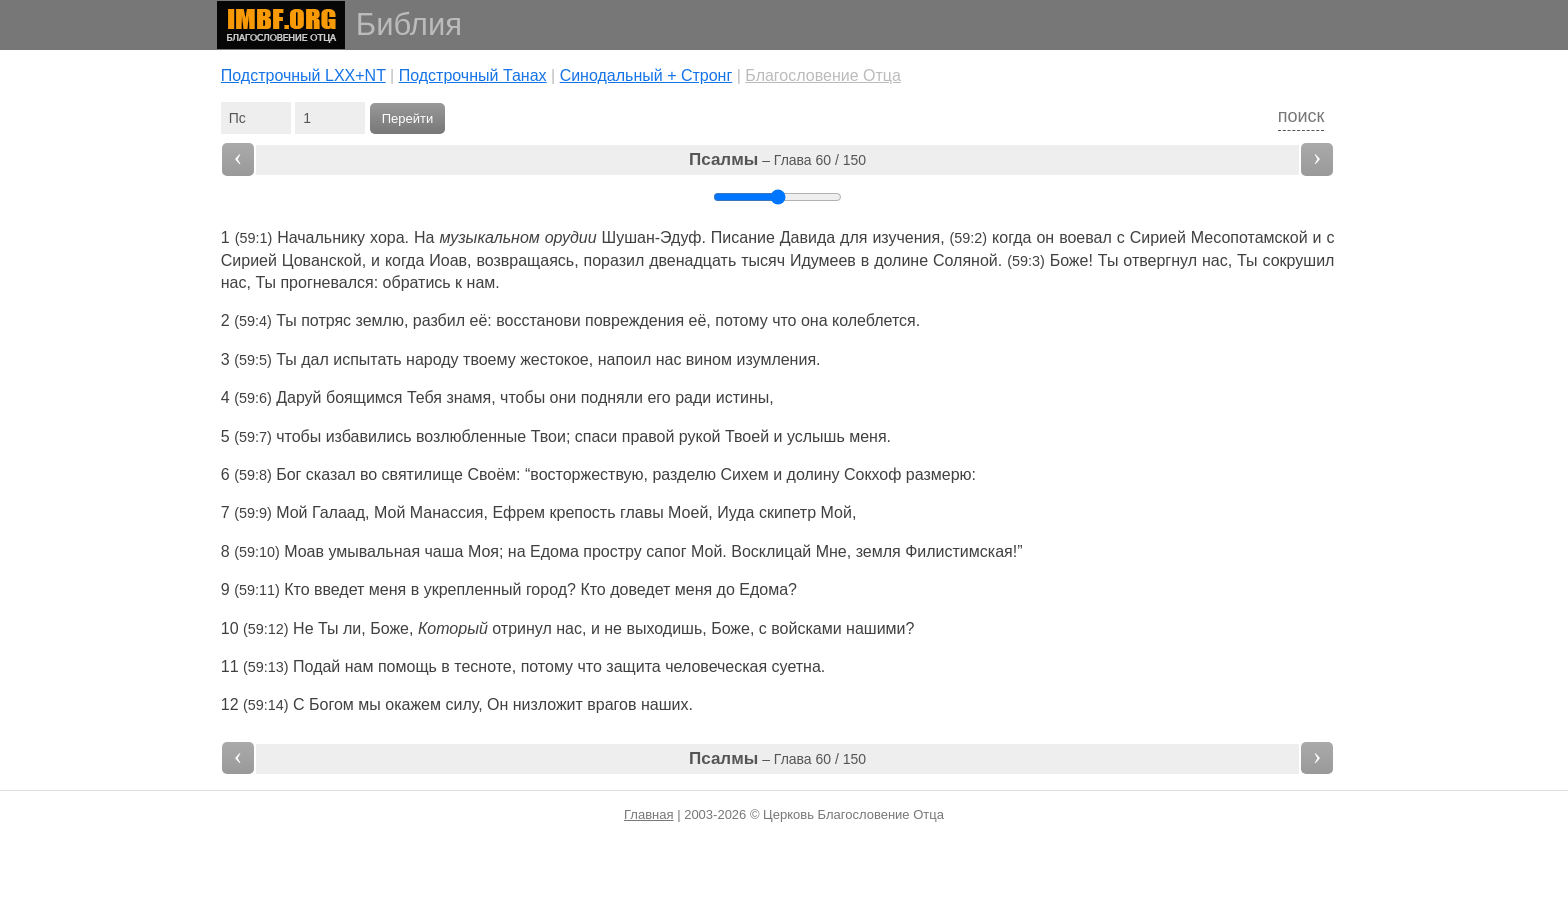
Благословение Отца (823, 75)
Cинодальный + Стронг (646, 75)
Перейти (408, 118)
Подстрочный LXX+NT (303, 75)
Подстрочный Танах (473, 75)
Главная (648, 814)
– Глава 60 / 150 (777, 159)
